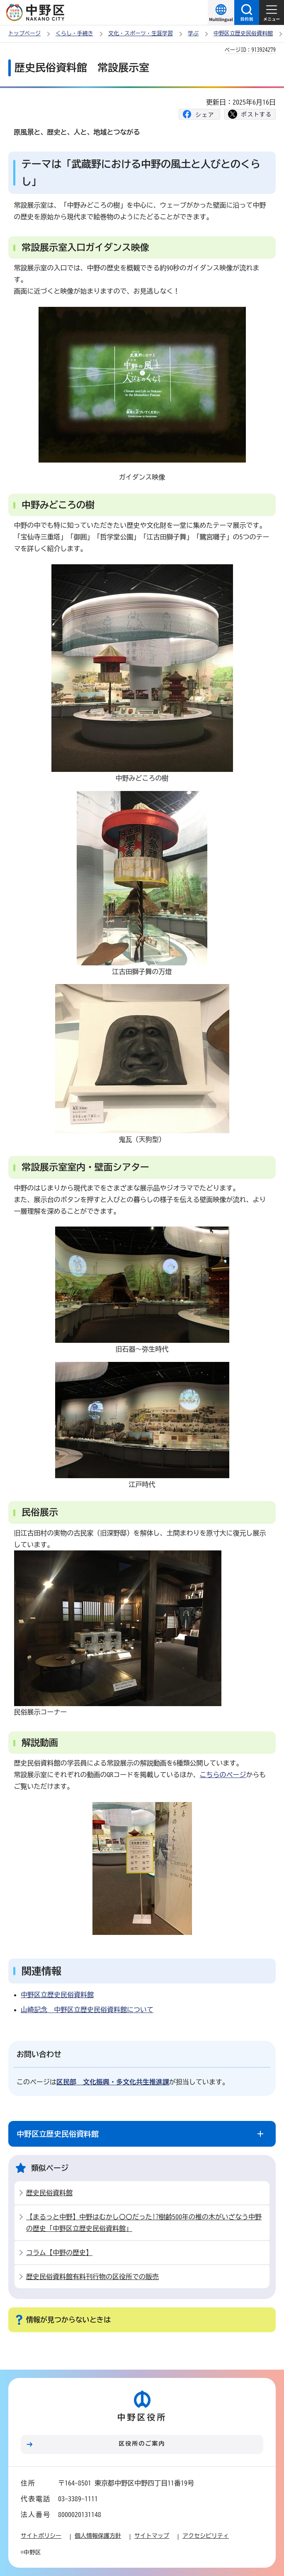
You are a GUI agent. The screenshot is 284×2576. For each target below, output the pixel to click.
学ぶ (193, 33)
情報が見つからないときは (68, 2319)
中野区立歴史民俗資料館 (243, 33)
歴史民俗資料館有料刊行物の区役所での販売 (92, 2276)
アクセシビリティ (205, 2536)
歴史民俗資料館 (49, 2192)
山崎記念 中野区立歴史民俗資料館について (87, 2009)
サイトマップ (151, 2536)
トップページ (24, 33)
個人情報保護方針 (98, 2536)
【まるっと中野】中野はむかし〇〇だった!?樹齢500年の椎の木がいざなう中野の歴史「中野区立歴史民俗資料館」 (144, 2223)
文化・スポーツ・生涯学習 (140, 33)
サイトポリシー (41, 2536)
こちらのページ (223, 1774)
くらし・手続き (74, 33)
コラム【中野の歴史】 (59, 2252)
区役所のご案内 (142, 2443)
